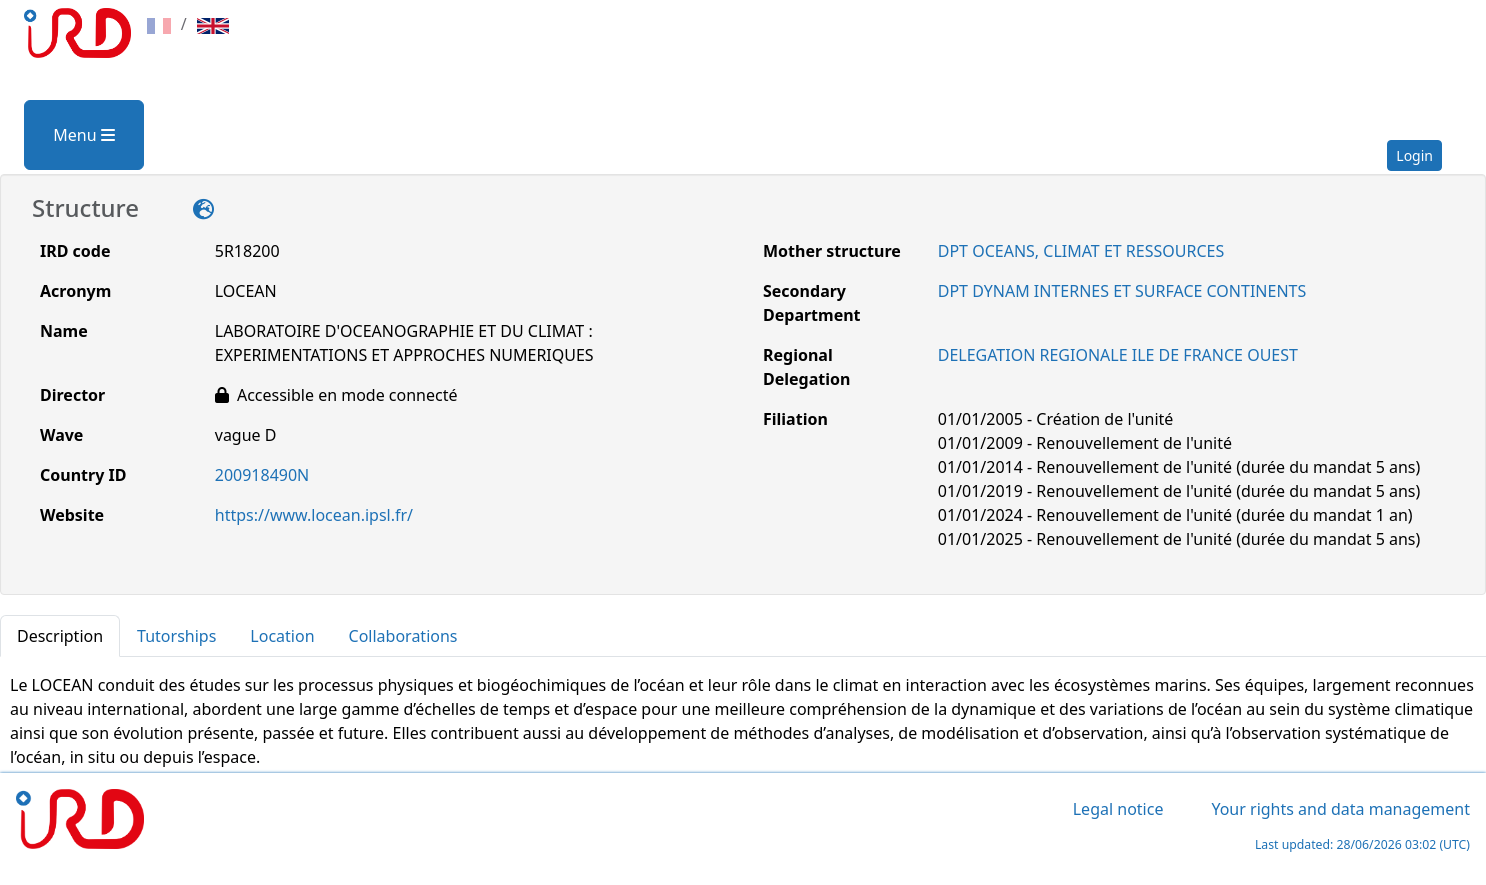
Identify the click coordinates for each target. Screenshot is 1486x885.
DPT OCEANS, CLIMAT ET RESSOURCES (1081, 251)
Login (1414, 155)
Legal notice (1118, 809)
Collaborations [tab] (403, 636)
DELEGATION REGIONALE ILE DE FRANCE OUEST (1118, 355)
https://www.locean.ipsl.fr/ (314, 515)
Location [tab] (282, 636)
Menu (83, 135)
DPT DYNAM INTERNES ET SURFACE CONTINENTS (1122, 291)
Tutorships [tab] (176, 636)
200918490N (262, 475)
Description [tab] (60, 636)
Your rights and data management (1340, 809)
